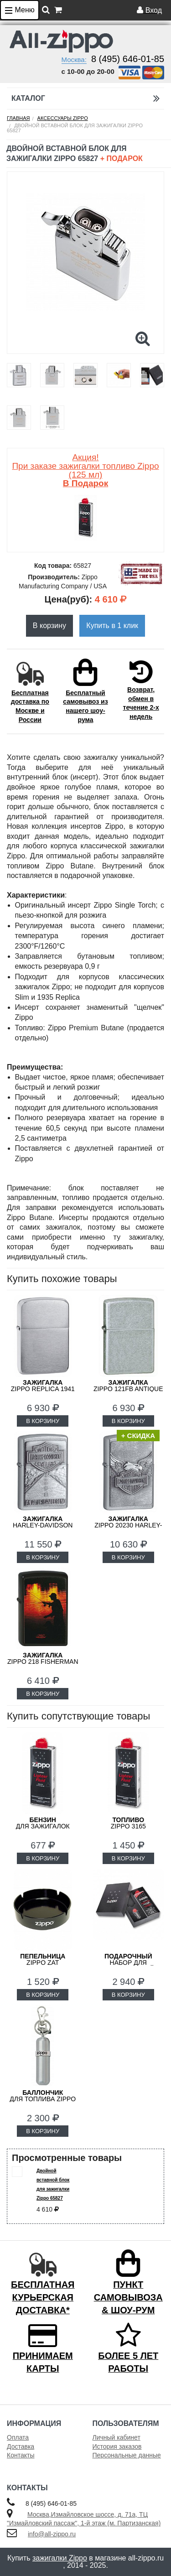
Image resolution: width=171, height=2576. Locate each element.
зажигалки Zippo (59, 2558)
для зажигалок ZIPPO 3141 (43, 1826)
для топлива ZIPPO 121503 (43, 2099)
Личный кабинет (116, 2437)
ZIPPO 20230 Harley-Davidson (128, 1525)
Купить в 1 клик (112, 625)
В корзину (49, 625)
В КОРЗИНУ (42, 1421)
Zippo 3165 (128, 1823)
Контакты (20, 2455)
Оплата (18, 2437)
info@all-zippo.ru (52, 2534)
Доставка (20, 2446)
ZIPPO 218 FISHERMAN (42, 1658)
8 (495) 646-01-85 (127, 59)
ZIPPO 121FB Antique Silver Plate (128, 1389)
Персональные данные (127, 2455)
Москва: (74, 59)
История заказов (117, 2446)
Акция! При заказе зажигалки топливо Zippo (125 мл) (85, 470)
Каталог (85, 98)
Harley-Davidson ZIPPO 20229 (43, 1525)
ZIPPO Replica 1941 (43, 1385)
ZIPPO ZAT (42, 1959)
